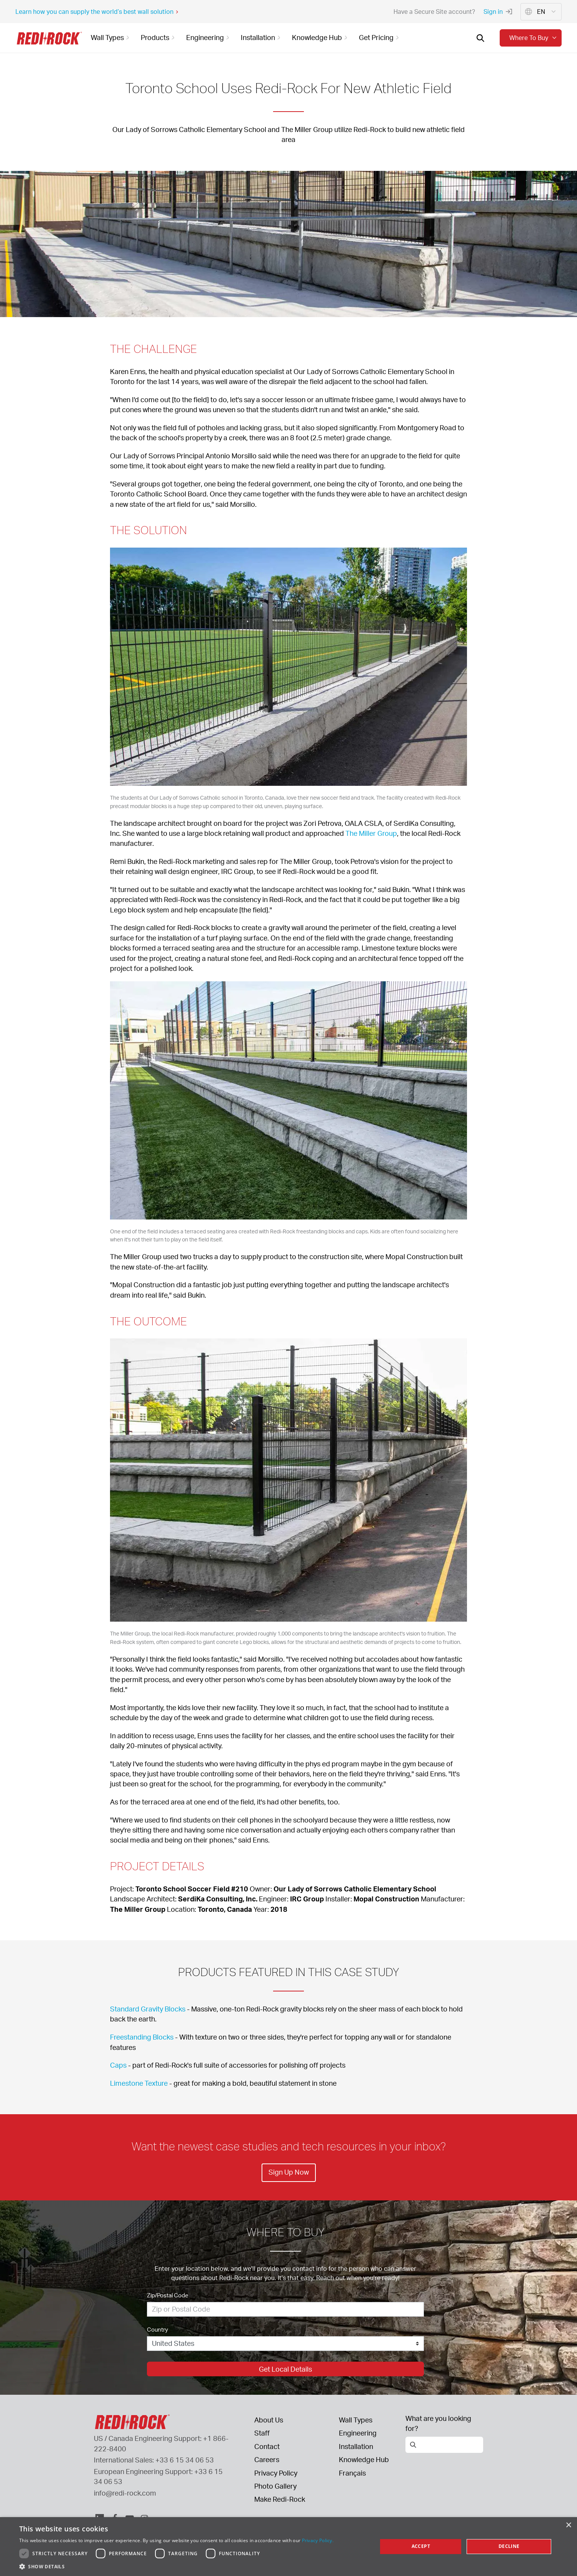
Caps (118, 2065)
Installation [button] (262, 37)
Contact (267, 2446)
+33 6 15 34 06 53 (184, 2460)
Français (352, 2473)
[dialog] (288, 2546)
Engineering (358, 2433)
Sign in (498, 11)
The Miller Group (371, 833)
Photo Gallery (275, 2486)
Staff (262, 2433)
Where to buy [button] (533, 38)
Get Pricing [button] (380, 37)
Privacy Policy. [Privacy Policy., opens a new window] (318, 2540)
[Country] (285, 2343)
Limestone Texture (139, 2083)
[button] (176, 2566)
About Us (268, 2420)
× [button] (568, 2525)
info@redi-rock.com (125, 2493)
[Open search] (480, 38)
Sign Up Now (288, 2172)
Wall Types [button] (111, 37)
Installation (356, 2446)
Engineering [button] (209, 37)
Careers (266, 2459)
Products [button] (159, 37)
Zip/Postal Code (167, 2295)
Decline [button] (509, 2546)
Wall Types (355, 2420)
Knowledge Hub (364, 2459)
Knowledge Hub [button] (321, 37)
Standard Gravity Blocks (147, 2009)
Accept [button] (421, 2546)
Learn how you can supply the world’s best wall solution (97, 11)
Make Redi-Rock (279, 2499)
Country (157, 2329)
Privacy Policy (275, 2473)
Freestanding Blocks (141, 2037)
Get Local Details (285, 2369)
